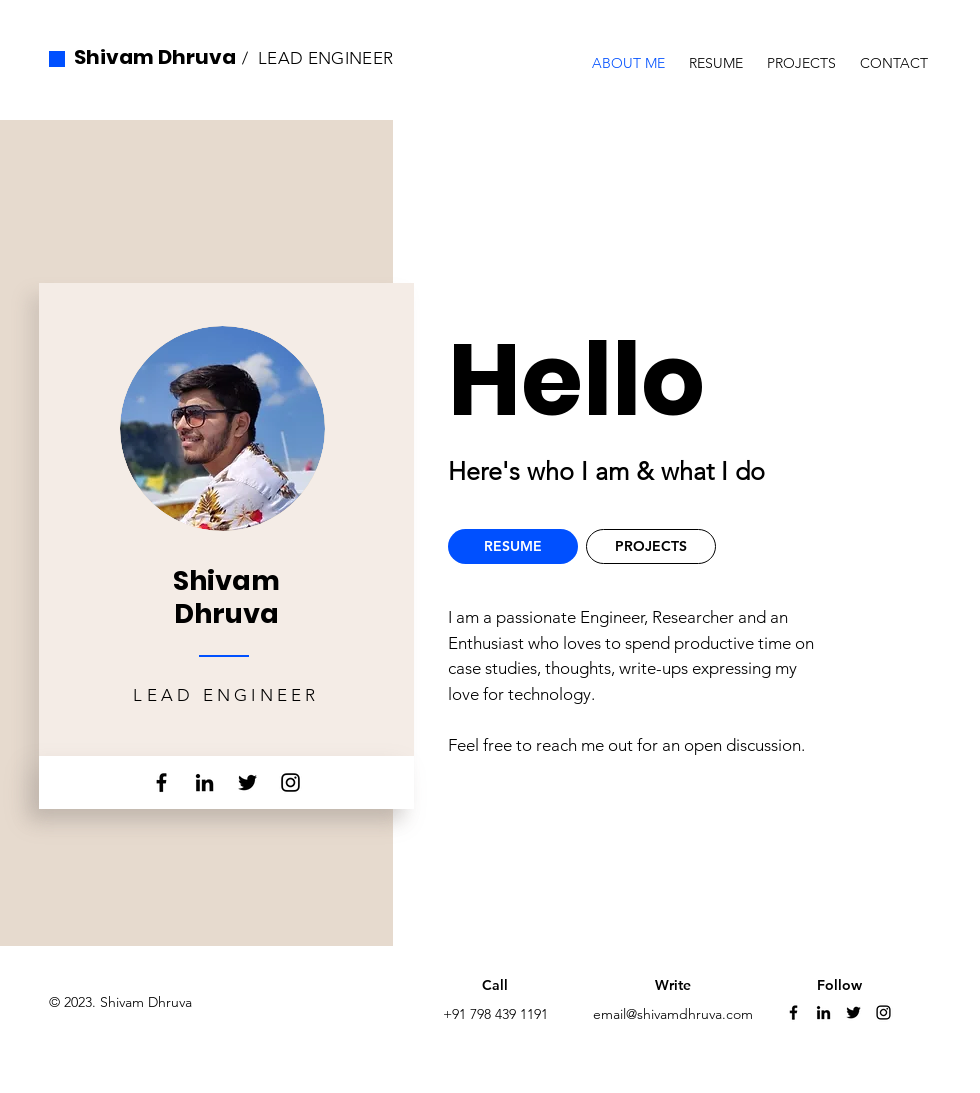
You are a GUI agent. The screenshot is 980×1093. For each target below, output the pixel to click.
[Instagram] (290, 782)
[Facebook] (161, 782)
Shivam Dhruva (155, 57)
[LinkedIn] (204, 782)
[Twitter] (247, 782)
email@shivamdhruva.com (673, 1014)
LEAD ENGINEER (325, 58)
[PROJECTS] (651, 546)
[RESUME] (513, 546)
